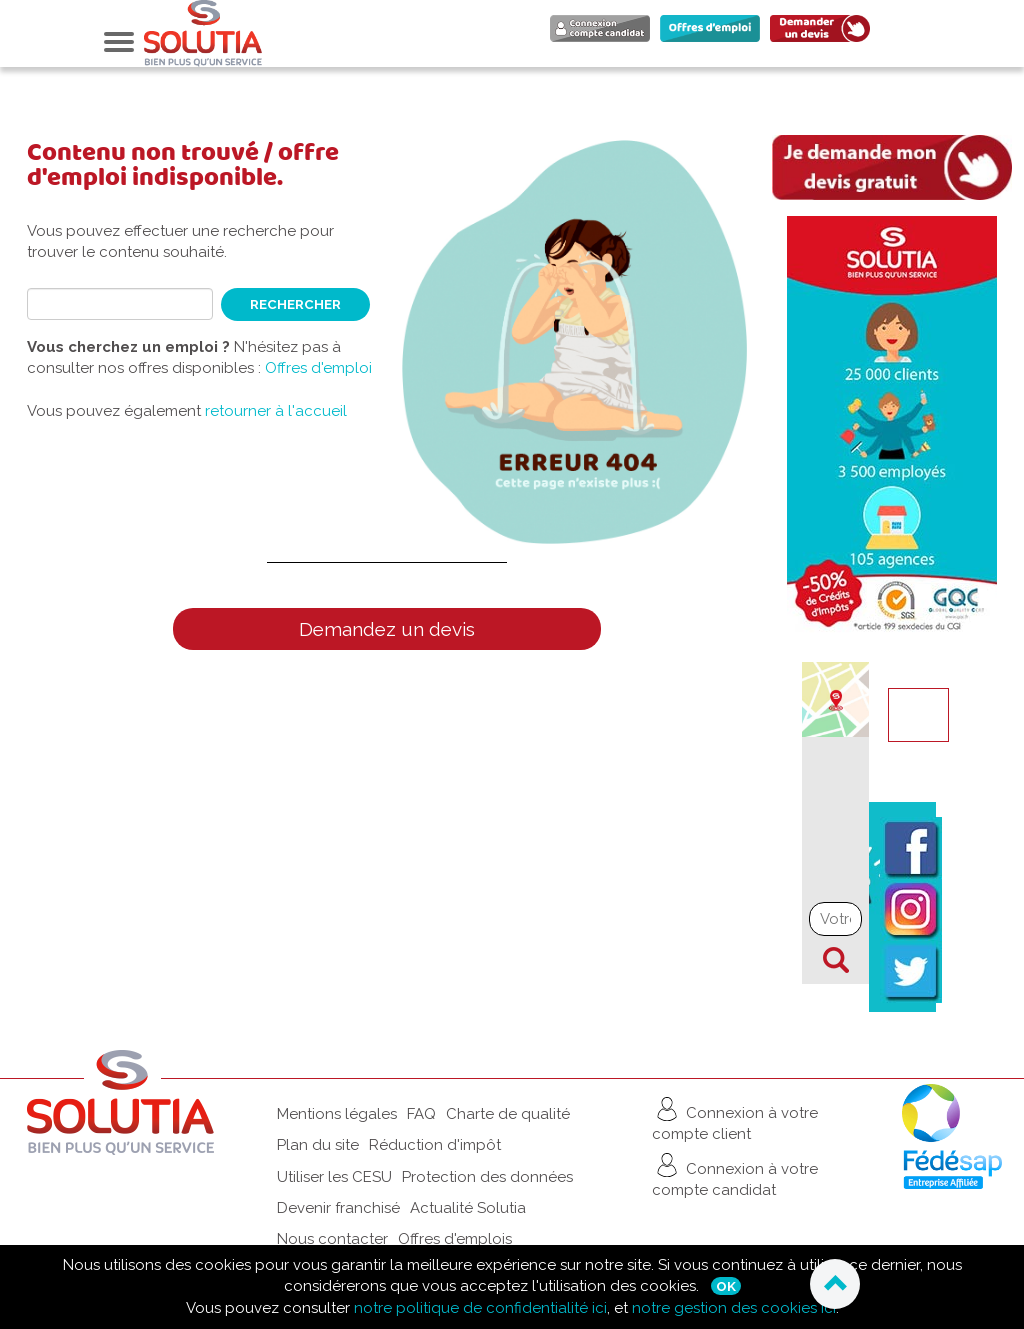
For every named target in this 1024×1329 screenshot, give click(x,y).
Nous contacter (332, 1239)
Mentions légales (337, 1114)
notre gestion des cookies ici (734, 1308)
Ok (726, 1286)
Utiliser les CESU (334, 1177)
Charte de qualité (508, 1114)
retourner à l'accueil (276, 411)
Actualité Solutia (468, 1208)
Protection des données (487, 1177)
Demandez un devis (387, 629)
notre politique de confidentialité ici (480, 1308)
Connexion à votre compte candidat (735, 1174)
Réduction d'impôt (435, 1145)
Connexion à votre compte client (735, 1118)
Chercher (836, 960)
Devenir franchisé (338, 1208)
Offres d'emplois (455, 1239)
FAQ (421, 1114)
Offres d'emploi (318, 368)
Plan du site (318, 1145)
